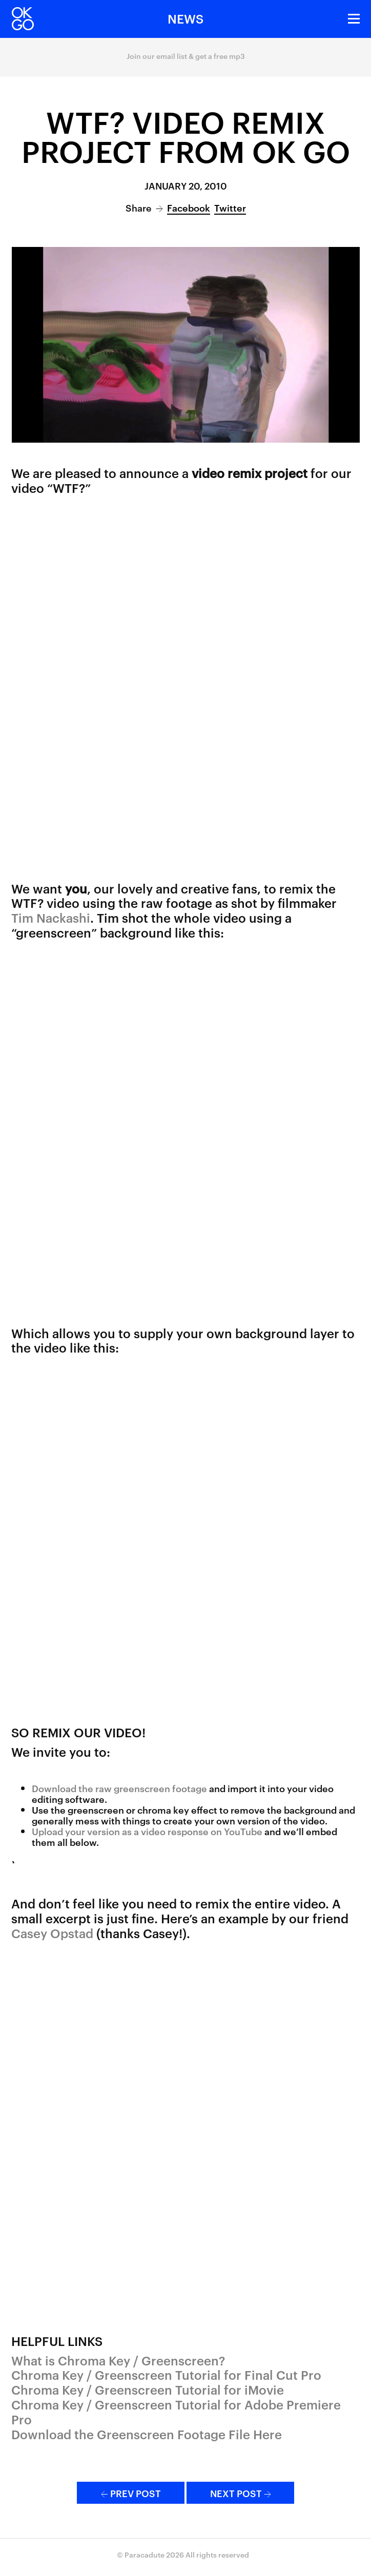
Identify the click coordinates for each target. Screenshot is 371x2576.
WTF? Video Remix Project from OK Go (186, 135)
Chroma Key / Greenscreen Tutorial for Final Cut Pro (166, 2374)
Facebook (188, 207)
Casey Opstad (52, 1933)
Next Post (240, 2492)
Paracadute (144, 2554)
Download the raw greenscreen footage (119, 1787)
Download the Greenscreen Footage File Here (146, 2434)
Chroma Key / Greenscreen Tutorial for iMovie (147, 2389)
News (185, 18)
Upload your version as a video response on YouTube (147, 1830)
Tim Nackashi (50, 917)
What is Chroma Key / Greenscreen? (118, 2360)
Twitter (230, 207)
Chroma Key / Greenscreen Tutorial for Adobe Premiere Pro (176, 2411)
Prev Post (131, 2492)
